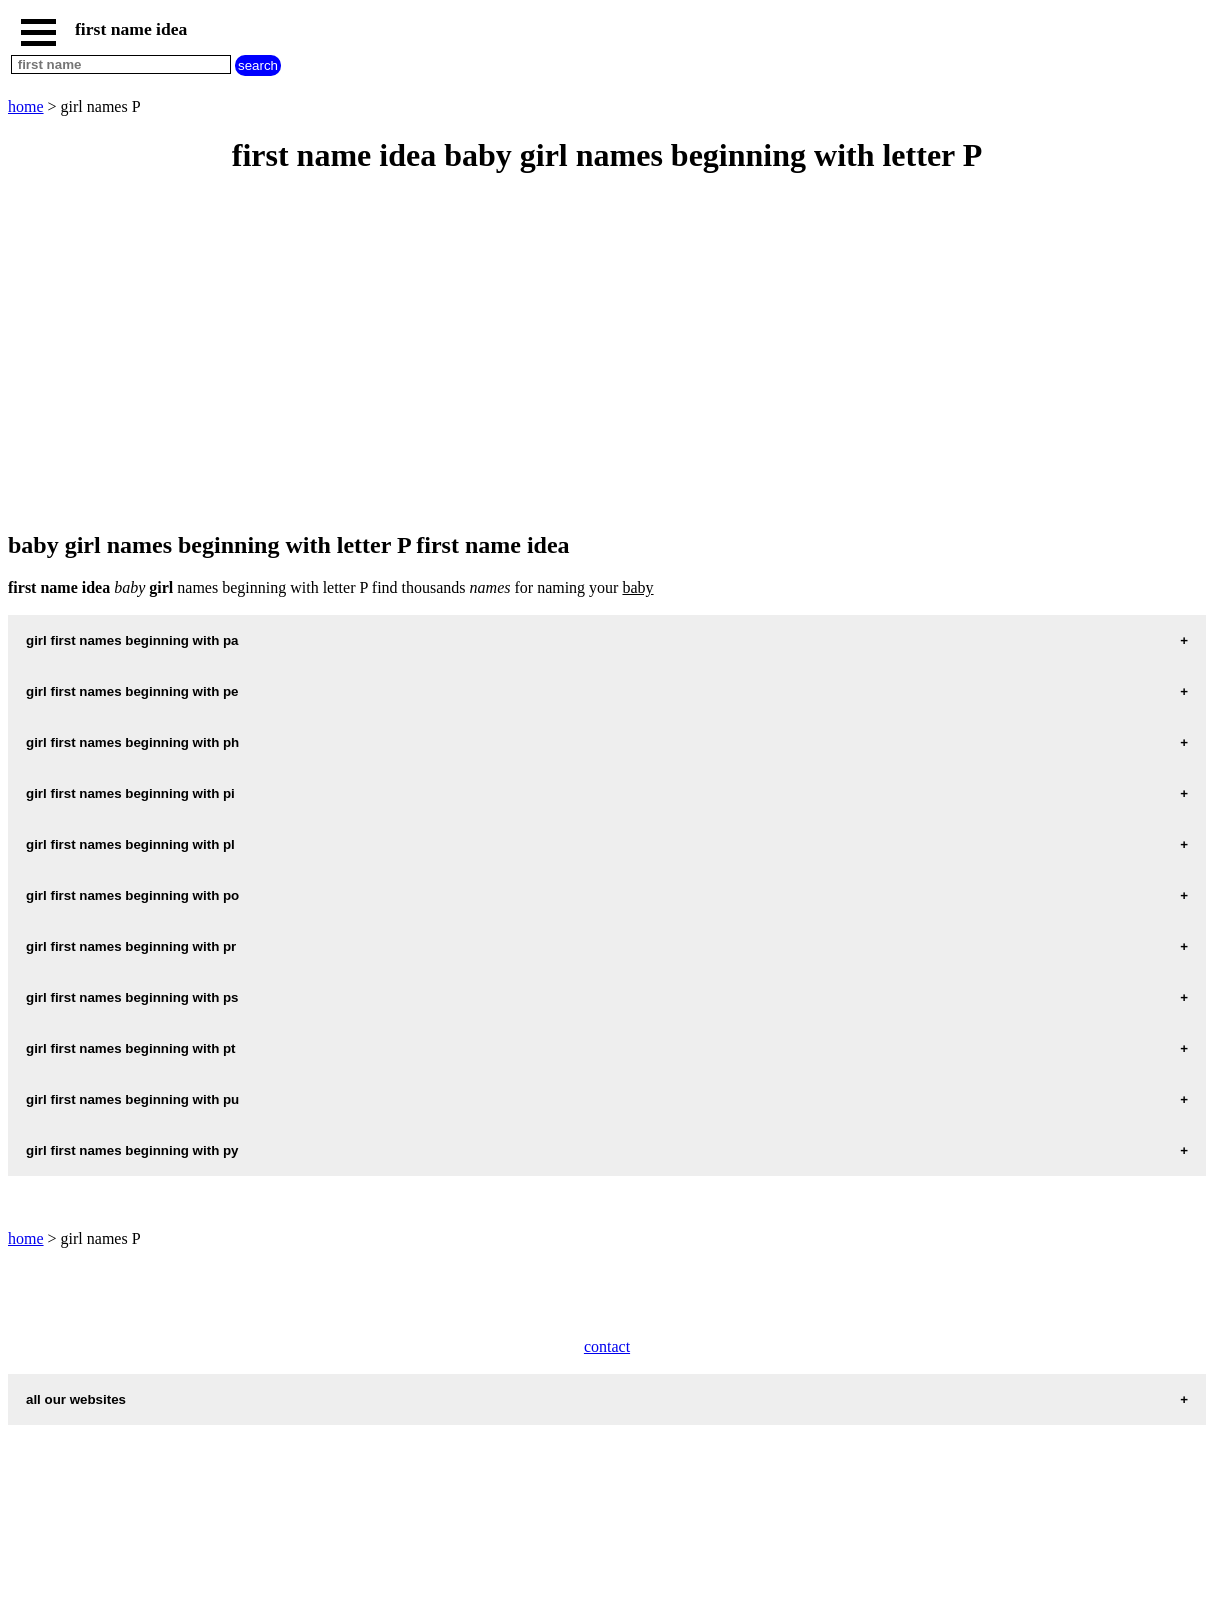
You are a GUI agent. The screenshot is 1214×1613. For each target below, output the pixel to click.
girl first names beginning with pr (131, 946)
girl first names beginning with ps (132, 997)
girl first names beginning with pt (131, 1048)
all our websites (76, 1399)
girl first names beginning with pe (132, 691)
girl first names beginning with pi (130, 793)
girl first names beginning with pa (132, 640)
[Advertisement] (607, 354)
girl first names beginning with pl (130, 844)
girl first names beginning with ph (132, 742)
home (26, 106)
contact (607, 1346)
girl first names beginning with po (132, 895)
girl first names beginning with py (132, 1150)
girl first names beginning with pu (132, 1099)
